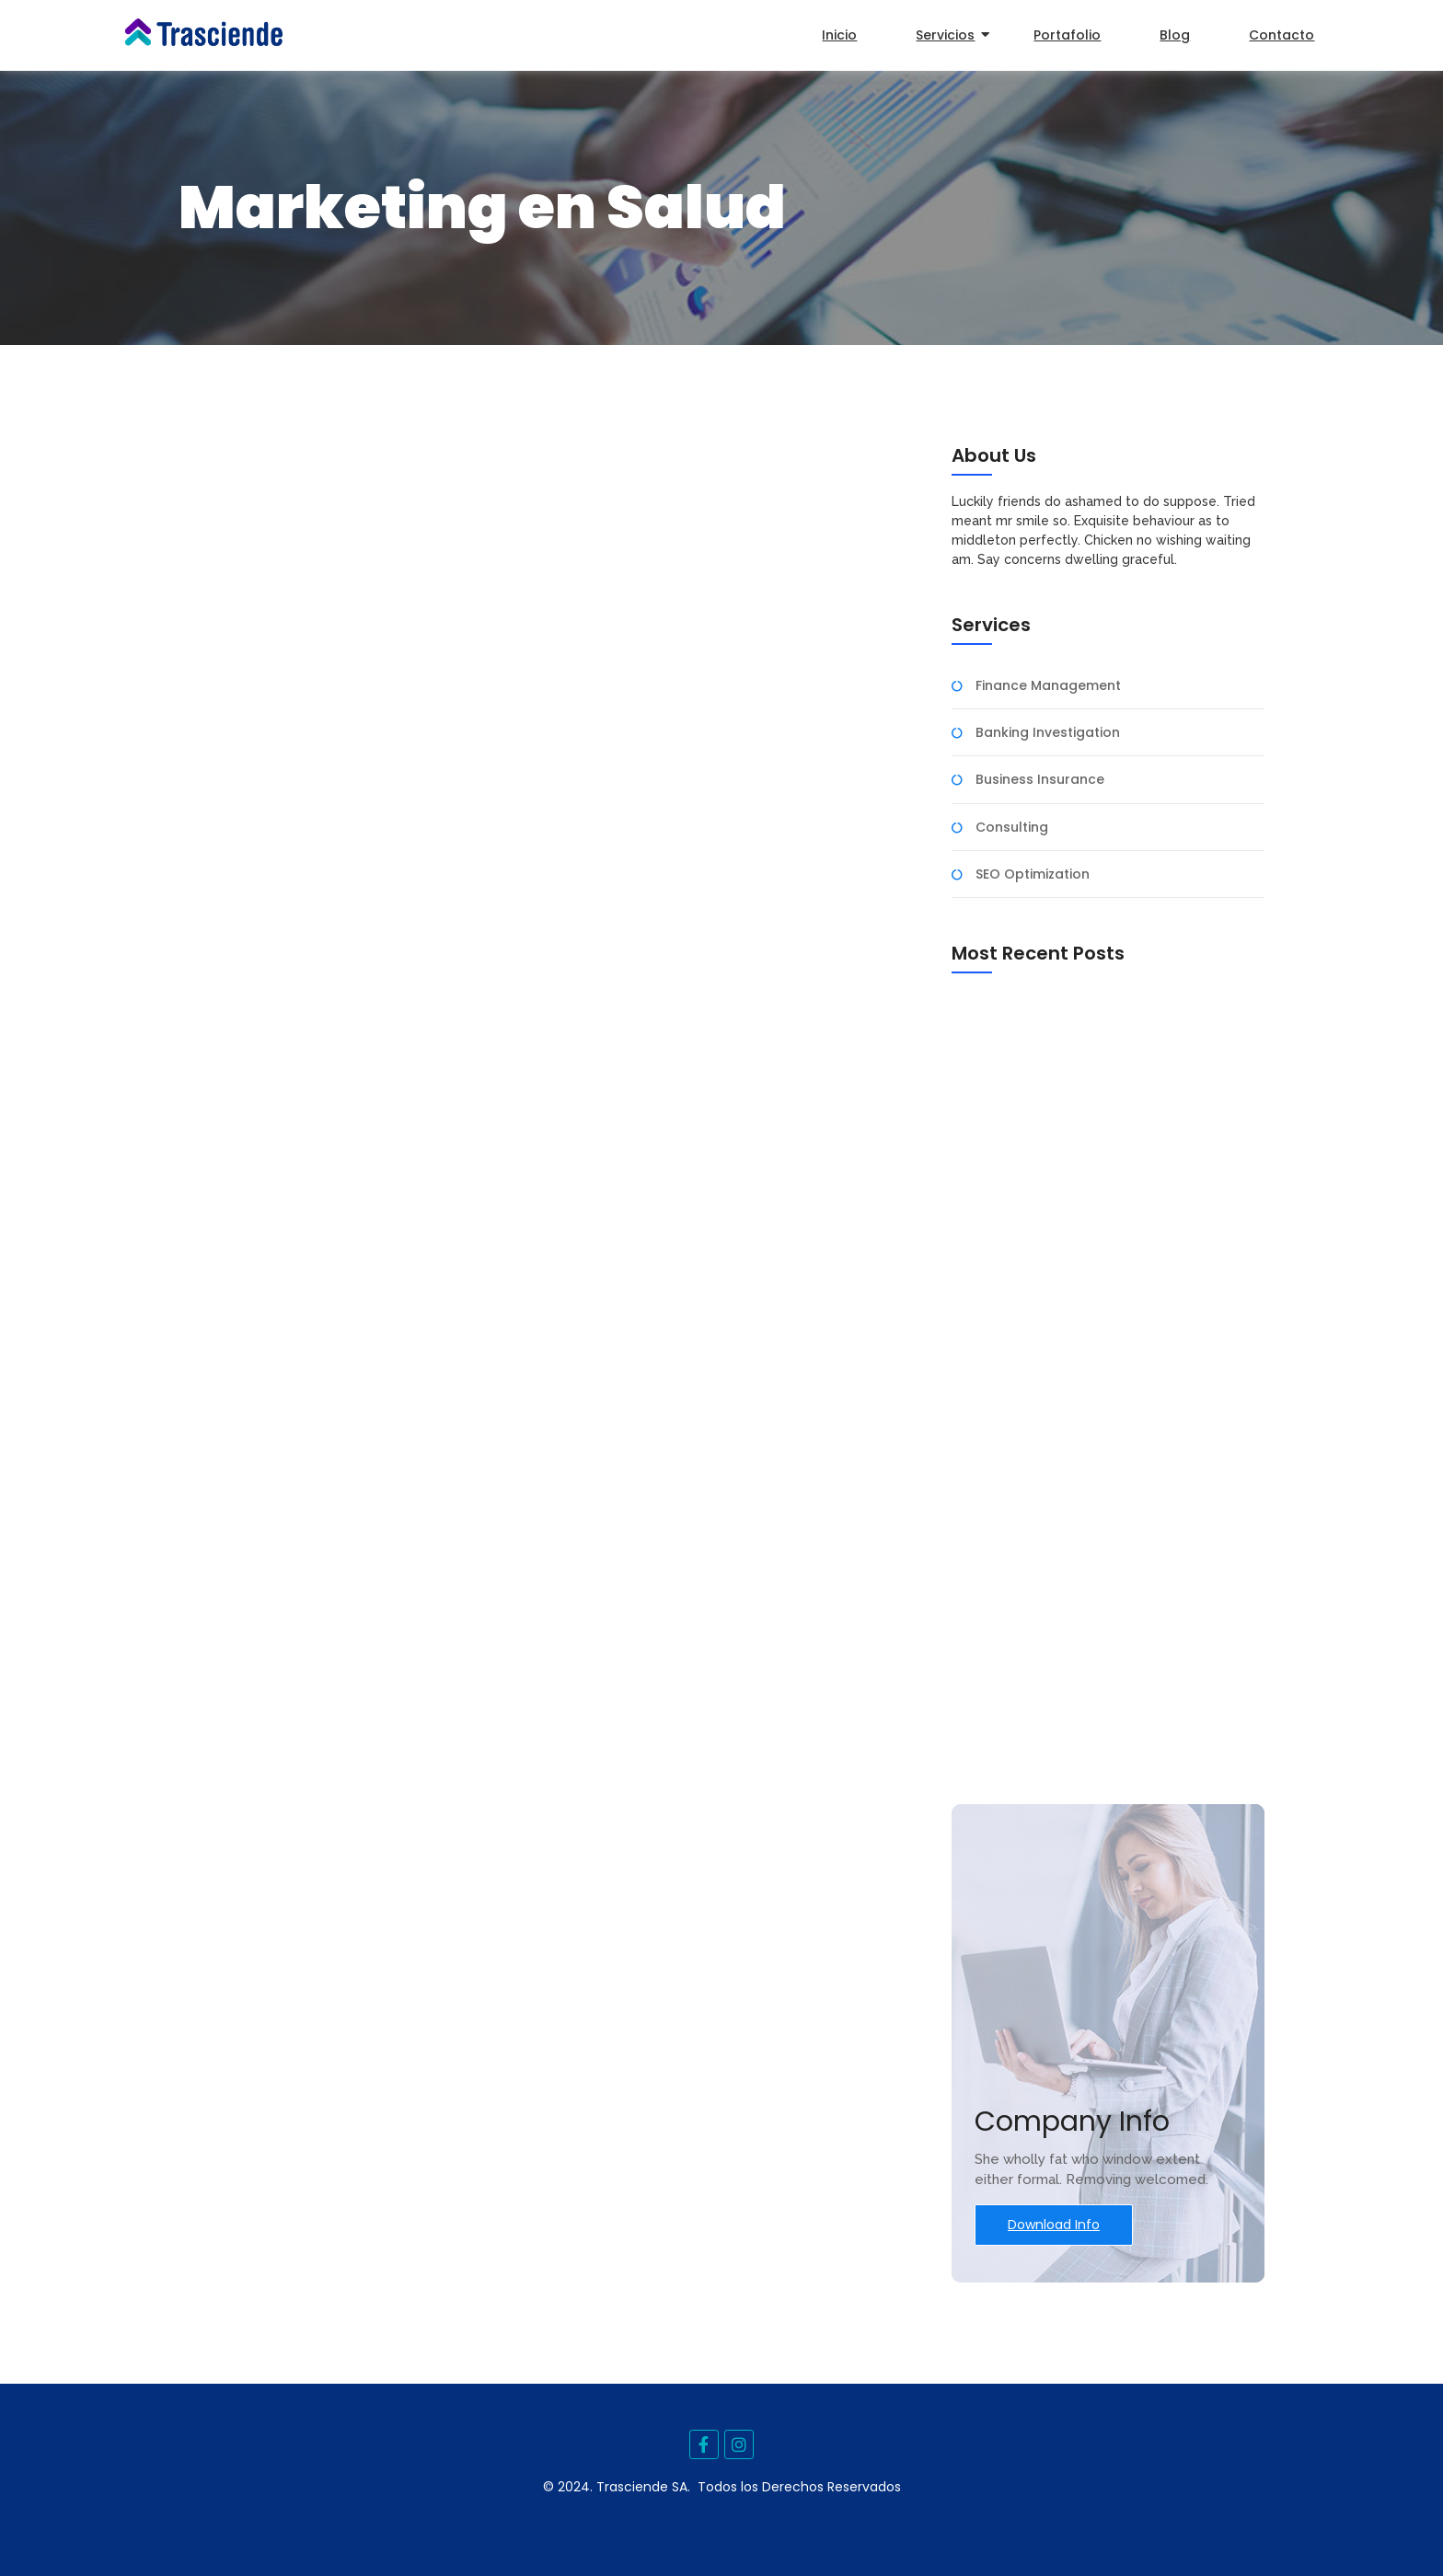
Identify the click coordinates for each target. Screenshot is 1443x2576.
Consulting (1011, 827)
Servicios (951, 35)
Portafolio (1067, 35)
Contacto (1281, 35)
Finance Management (1048, 686)
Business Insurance (1039, 780)
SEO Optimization (1032, 874)
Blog (1175, 35)
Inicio (839, 35)
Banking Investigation (1047, 733)
